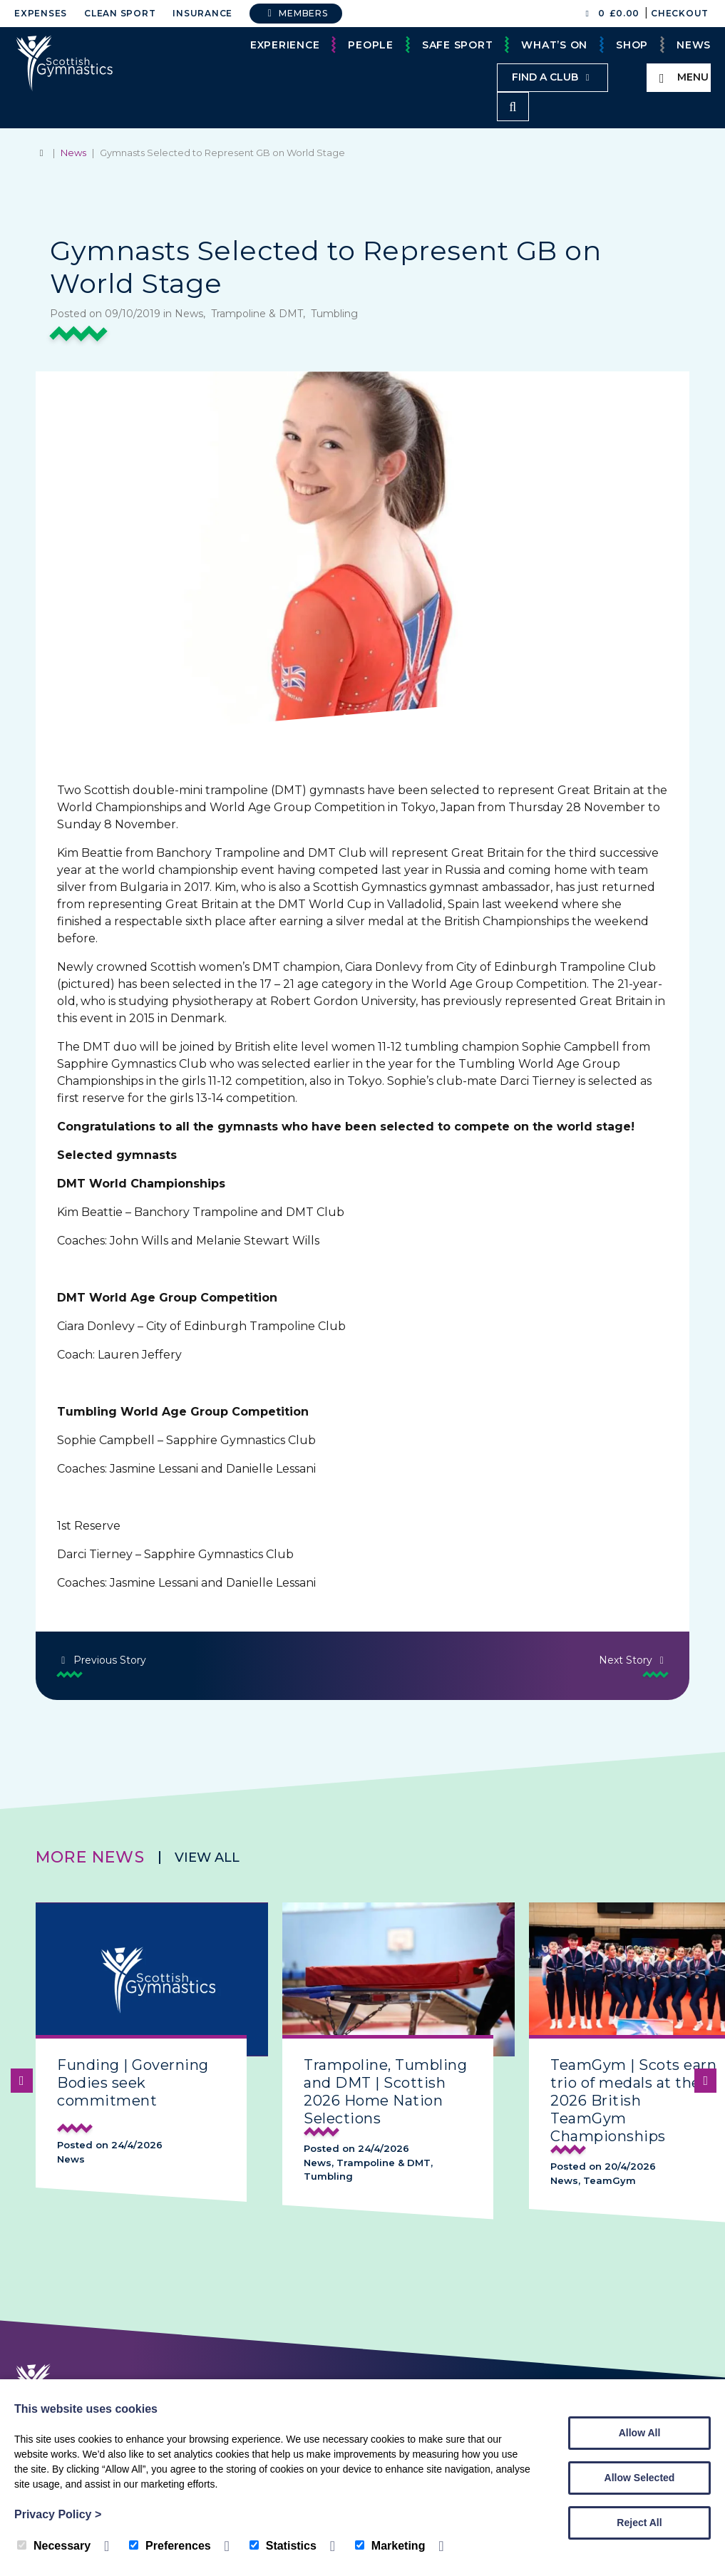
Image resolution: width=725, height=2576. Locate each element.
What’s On (554, 44)
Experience (285, 44)
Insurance (202, 13)
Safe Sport (457, 44)
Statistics (283, 2546)
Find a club (552, 77)
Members (296, 13)
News (694, 44)
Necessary (54, 2546)
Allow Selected (640, 2477)
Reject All (639, 2522)
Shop (632, 44)
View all (207, 1856)
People (371, 44)
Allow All (640, 2432)
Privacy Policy (57, 2514)
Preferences (170, 2546)
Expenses (40, 13)
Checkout (680, 13)
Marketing (390, 2546)
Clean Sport (119, 13)
